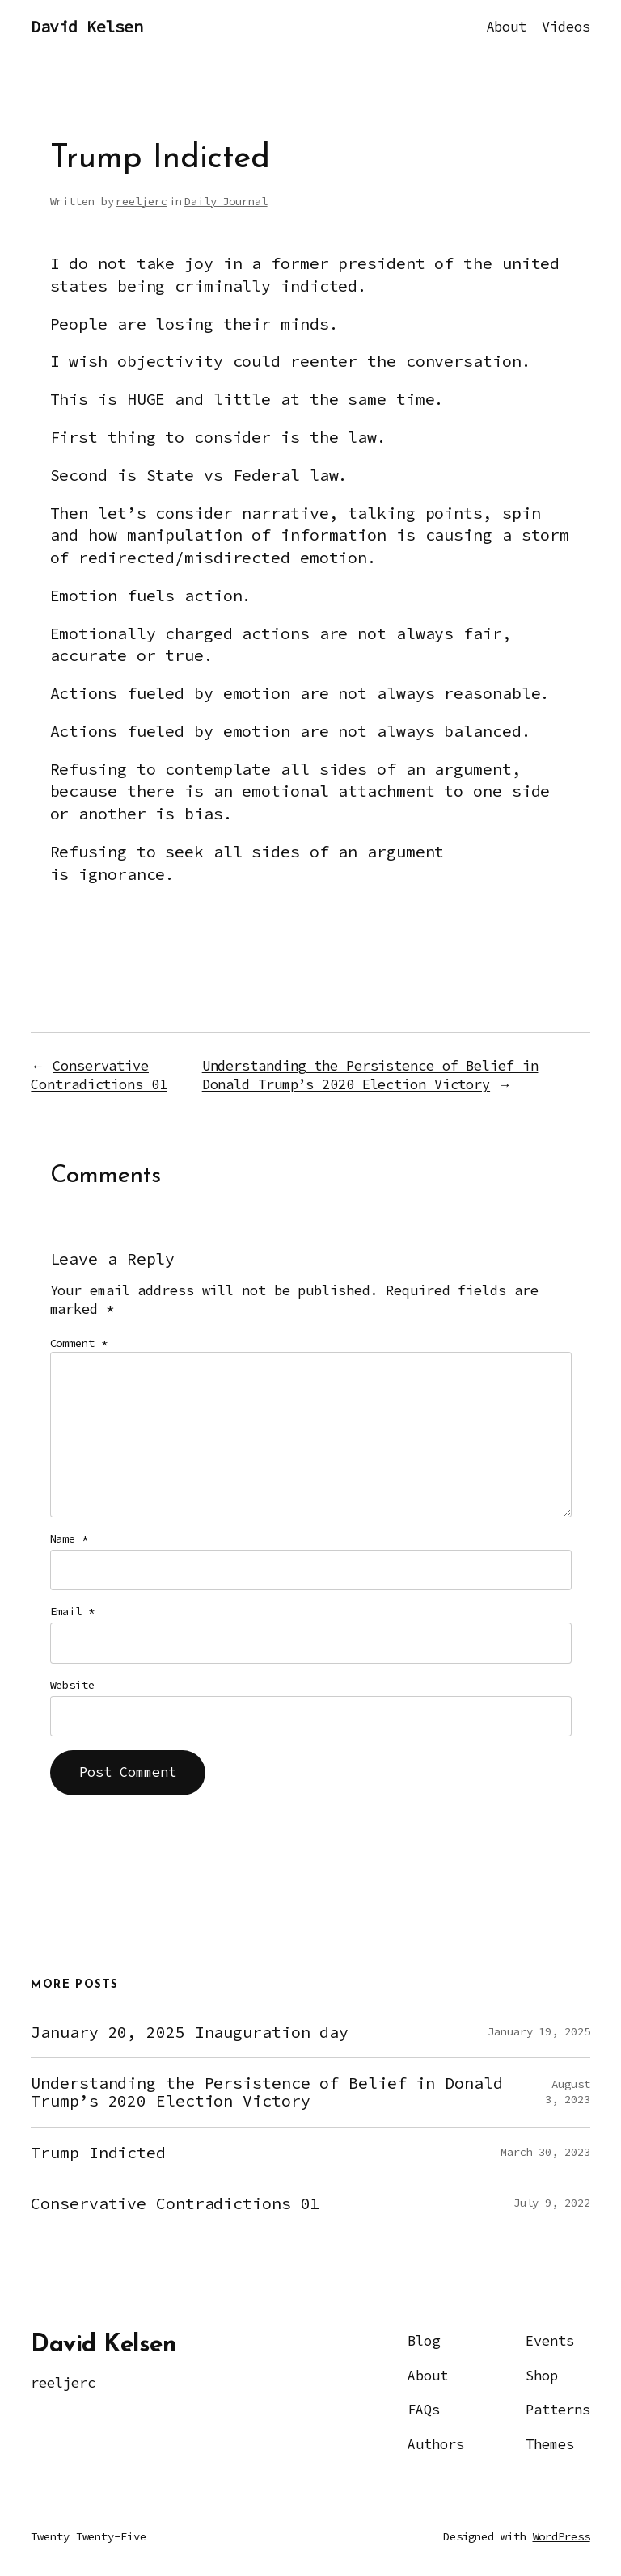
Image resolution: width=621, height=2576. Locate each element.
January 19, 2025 (538, 2031)
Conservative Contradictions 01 (99, 1075)
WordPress (561, 2536)
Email (72, 1611)
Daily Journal (226, 201)
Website (72, 1684)
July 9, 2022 (551, 2202)
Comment (79, 1343)
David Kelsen (86, 26)
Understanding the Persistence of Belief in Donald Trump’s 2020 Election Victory (370, 1075)
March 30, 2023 (545, 2152)
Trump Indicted (98, 2152)
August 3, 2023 (567, 2092)
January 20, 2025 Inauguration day (190, 2032)
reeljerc (141, 201)
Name (69, 1538)
